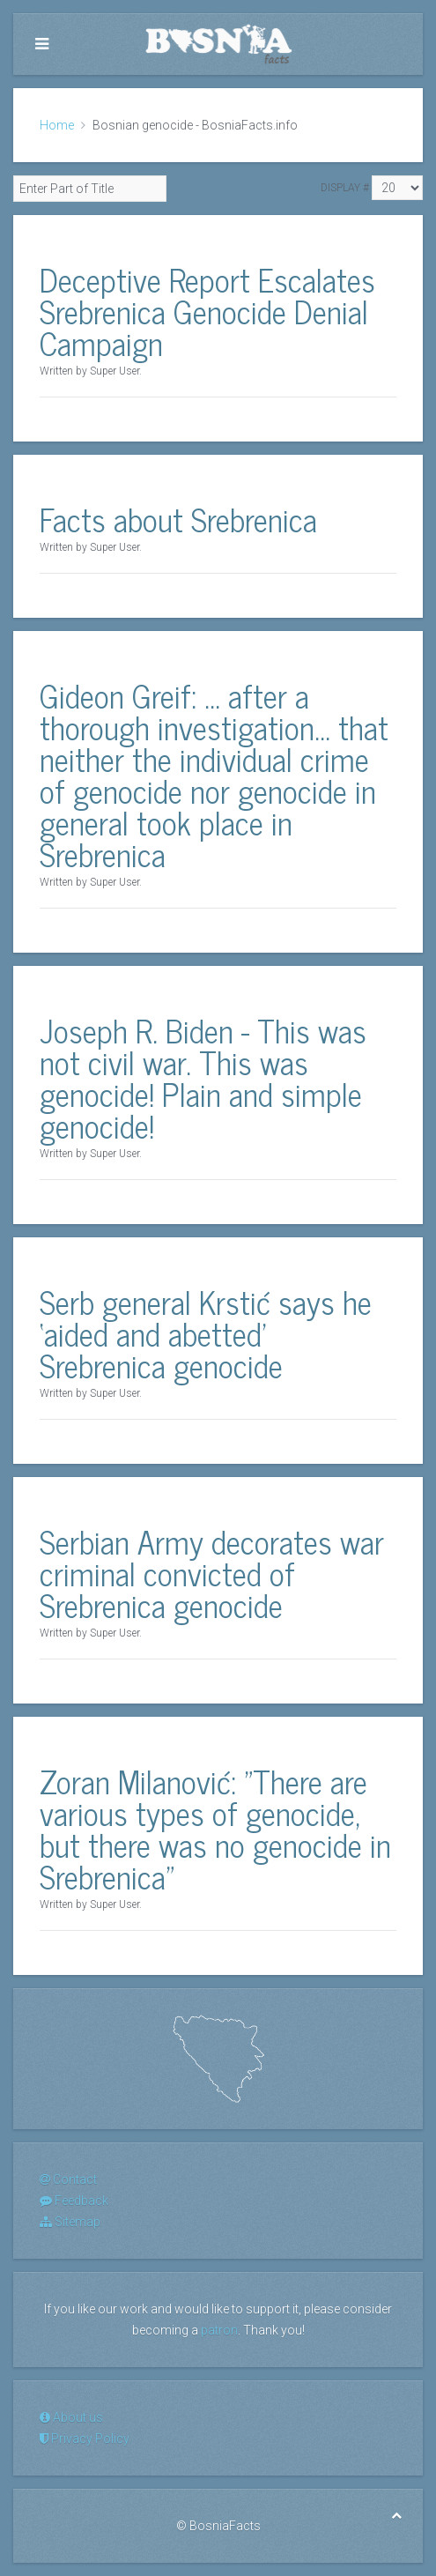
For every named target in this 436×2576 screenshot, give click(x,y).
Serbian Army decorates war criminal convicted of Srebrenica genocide (212, 1572)
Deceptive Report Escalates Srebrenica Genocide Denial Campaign (207, 310)
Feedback (74, 2201)
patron (219, 2330)
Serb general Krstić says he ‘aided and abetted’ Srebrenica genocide (206, 1333)
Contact (68, 2179)
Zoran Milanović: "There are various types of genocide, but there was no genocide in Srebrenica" (215, 1828)
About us (71, 2417)
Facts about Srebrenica (178, 519)
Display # (345, 188)
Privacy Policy (84, 2438)
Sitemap (70, 2222)
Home (57, 125)
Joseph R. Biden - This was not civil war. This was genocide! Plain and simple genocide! (203, 1077)
